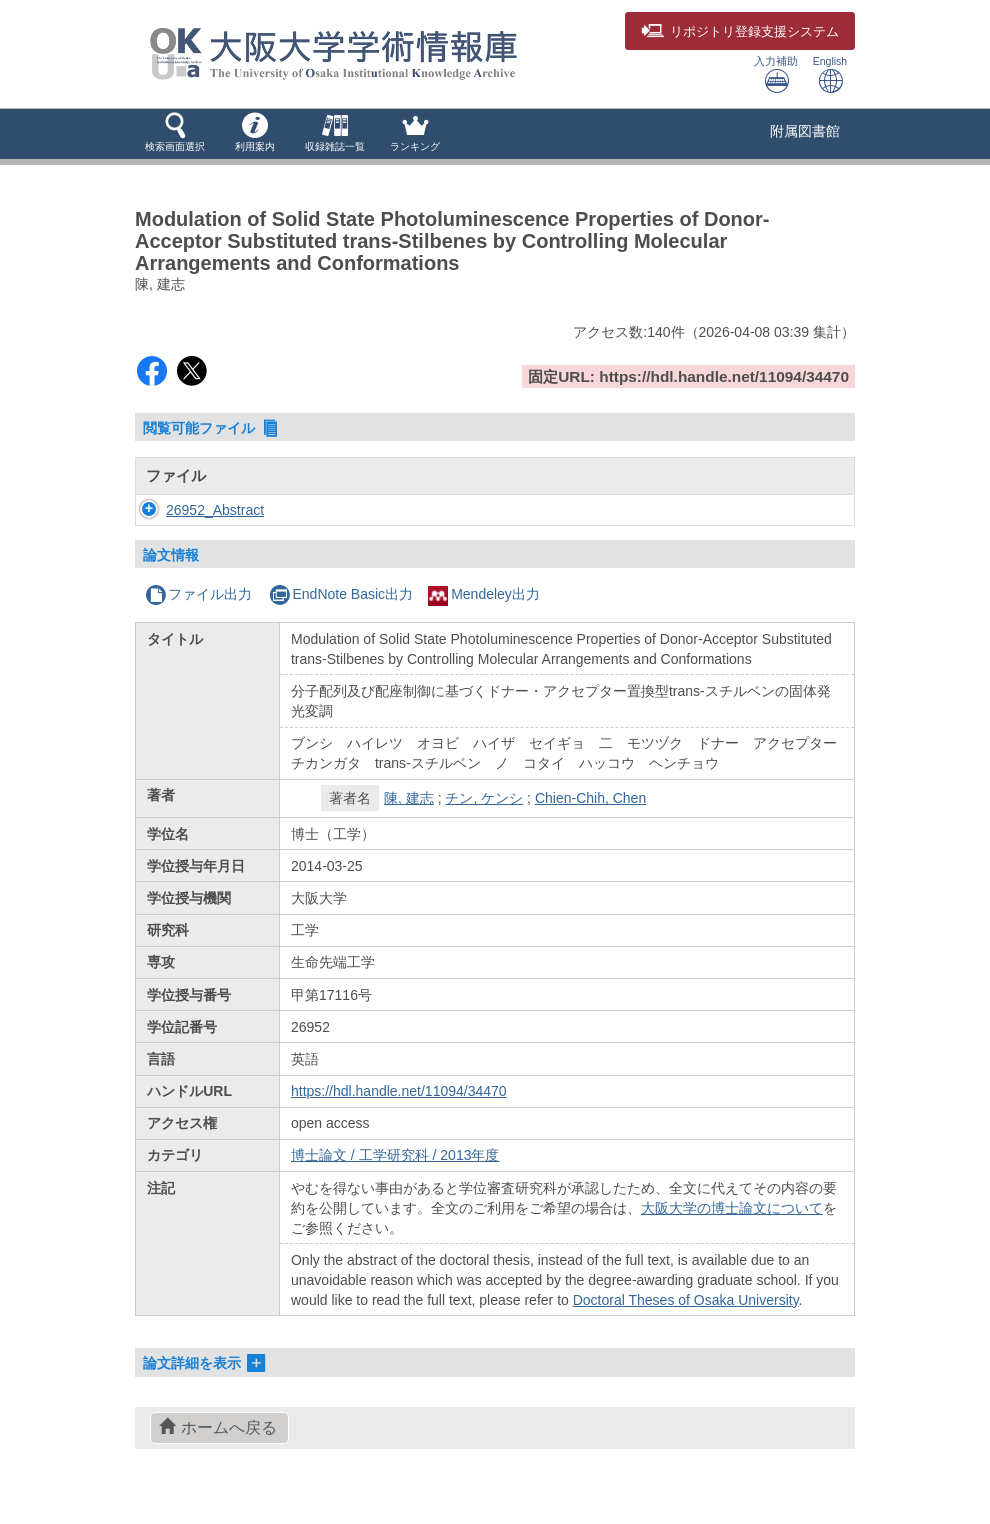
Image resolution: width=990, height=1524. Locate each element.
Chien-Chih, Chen (590, 798)
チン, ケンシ (484, 798)
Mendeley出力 (484, 594)
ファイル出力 (198, 594)
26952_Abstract (215, 510)
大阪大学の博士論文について (732, 1208)
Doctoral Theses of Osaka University (686, 1300)
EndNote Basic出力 (341, 594)
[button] (175, 134)
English (830, 74)
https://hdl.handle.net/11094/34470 (399, 1091)
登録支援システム (740, 32)
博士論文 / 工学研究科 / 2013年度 (395, 1155)
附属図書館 (805, 131)
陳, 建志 (409, 798)
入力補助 (776, 74)
